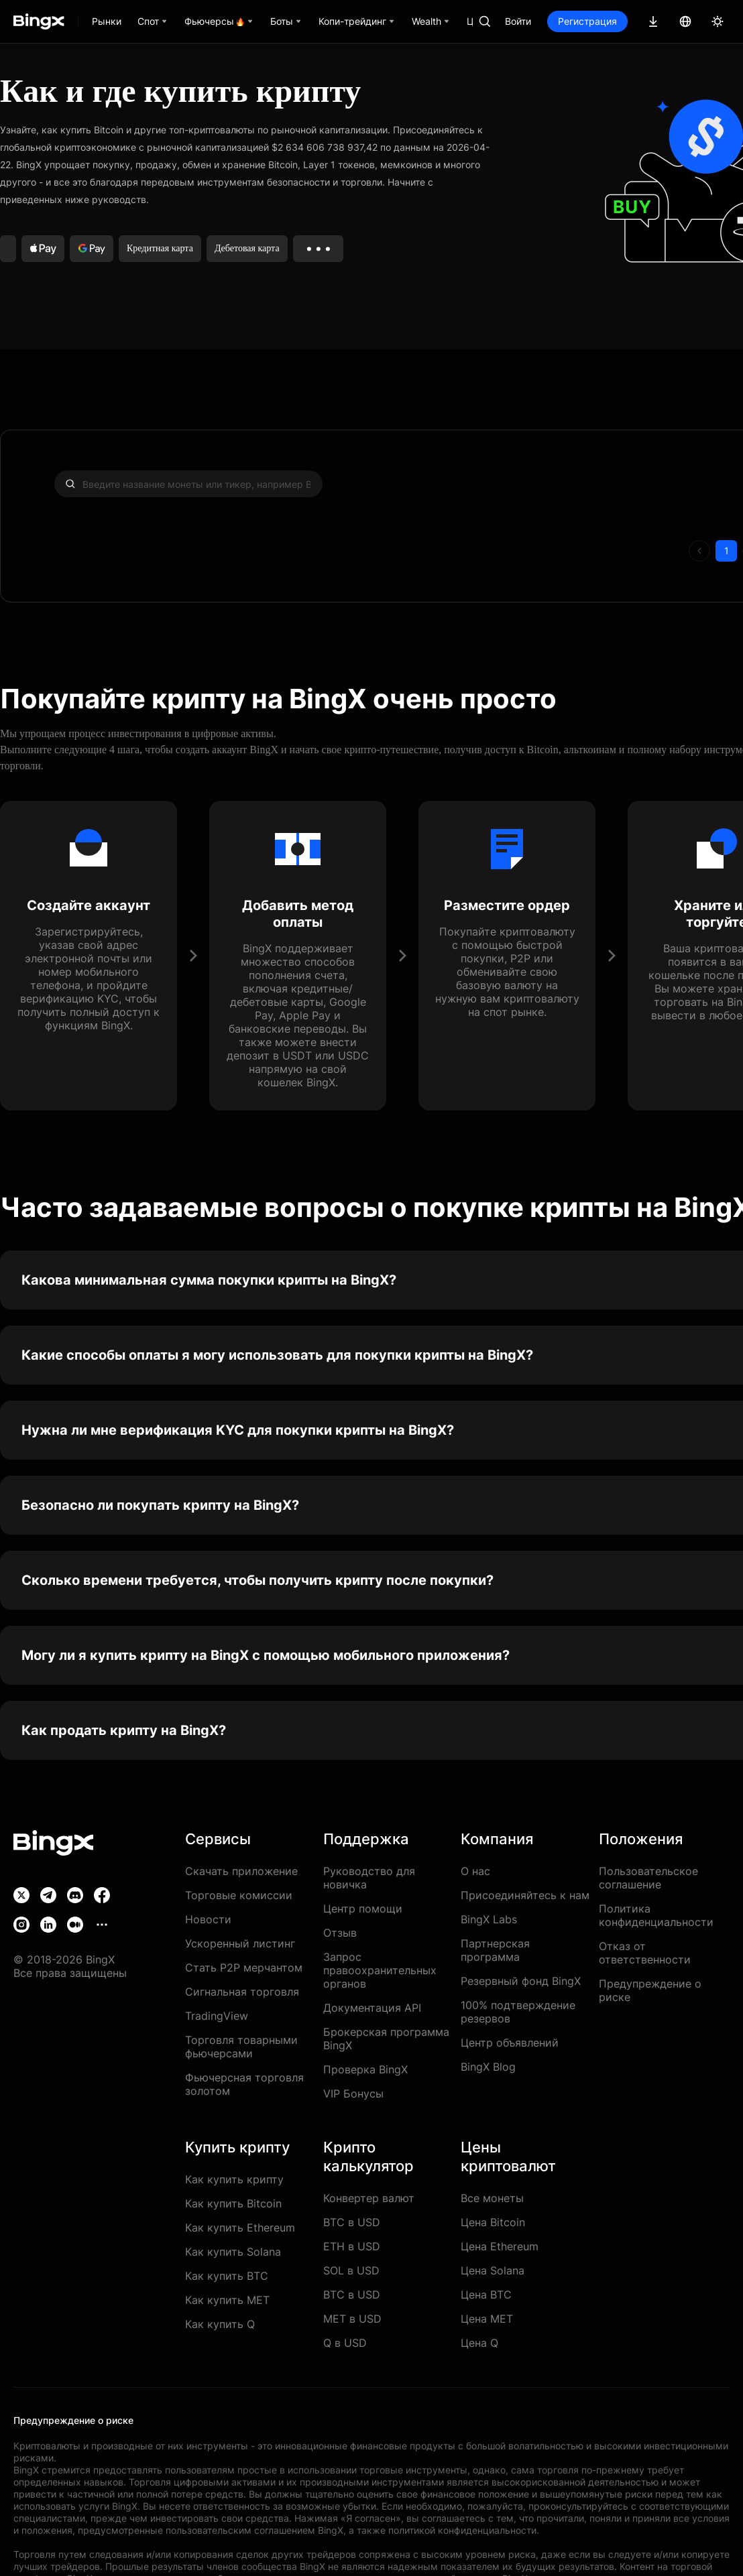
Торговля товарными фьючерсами (241, 2046)
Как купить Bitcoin (233, 2203)
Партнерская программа (495, 1950)
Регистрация (587, 21)
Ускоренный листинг (240, 1943)
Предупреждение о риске (650, 1990)
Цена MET (487, 2318)
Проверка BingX (365, 2069)
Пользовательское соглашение (648, 1877)
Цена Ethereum (499, 2246)
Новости (208, 1919)
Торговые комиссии (238, 1895)
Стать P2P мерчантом (243, 1967)
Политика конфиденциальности (656, 1915)
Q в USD (345, 2342)
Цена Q (479, 2342)
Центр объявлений (510, 2042)
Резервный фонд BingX (521, 1981)
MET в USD (352, 2318)
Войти (518, 21)
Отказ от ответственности (645, 1952)
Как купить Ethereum (240, 2227)
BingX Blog (488, 2066)
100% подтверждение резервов (518, 2011)
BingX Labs (489, 1919)
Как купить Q (220, 2324)
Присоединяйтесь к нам (525, 1895)
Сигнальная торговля (242, 1991)
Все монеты (492, 2198)
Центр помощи (362, 1908)
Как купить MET (227, 2300)
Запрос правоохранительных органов (380, 1970)
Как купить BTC (226, 2275)
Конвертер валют (368, 2198)
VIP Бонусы (353, 2093)
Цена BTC (486, 2294)
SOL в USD (351, 2270)
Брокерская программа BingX (386, 2038)
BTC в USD (351, 2222)
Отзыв (340, 1932)
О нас (475, 1871)
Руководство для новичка (369, 1877)
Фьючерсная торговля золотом (244, 2084)
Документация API (372, 2007)
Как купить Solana (233, 2251)
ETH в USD (351, 2246)
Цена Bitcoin (493, 2222)
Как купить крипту (234, 2179)
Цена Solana (492, 2270)
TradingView (216, 2015)
